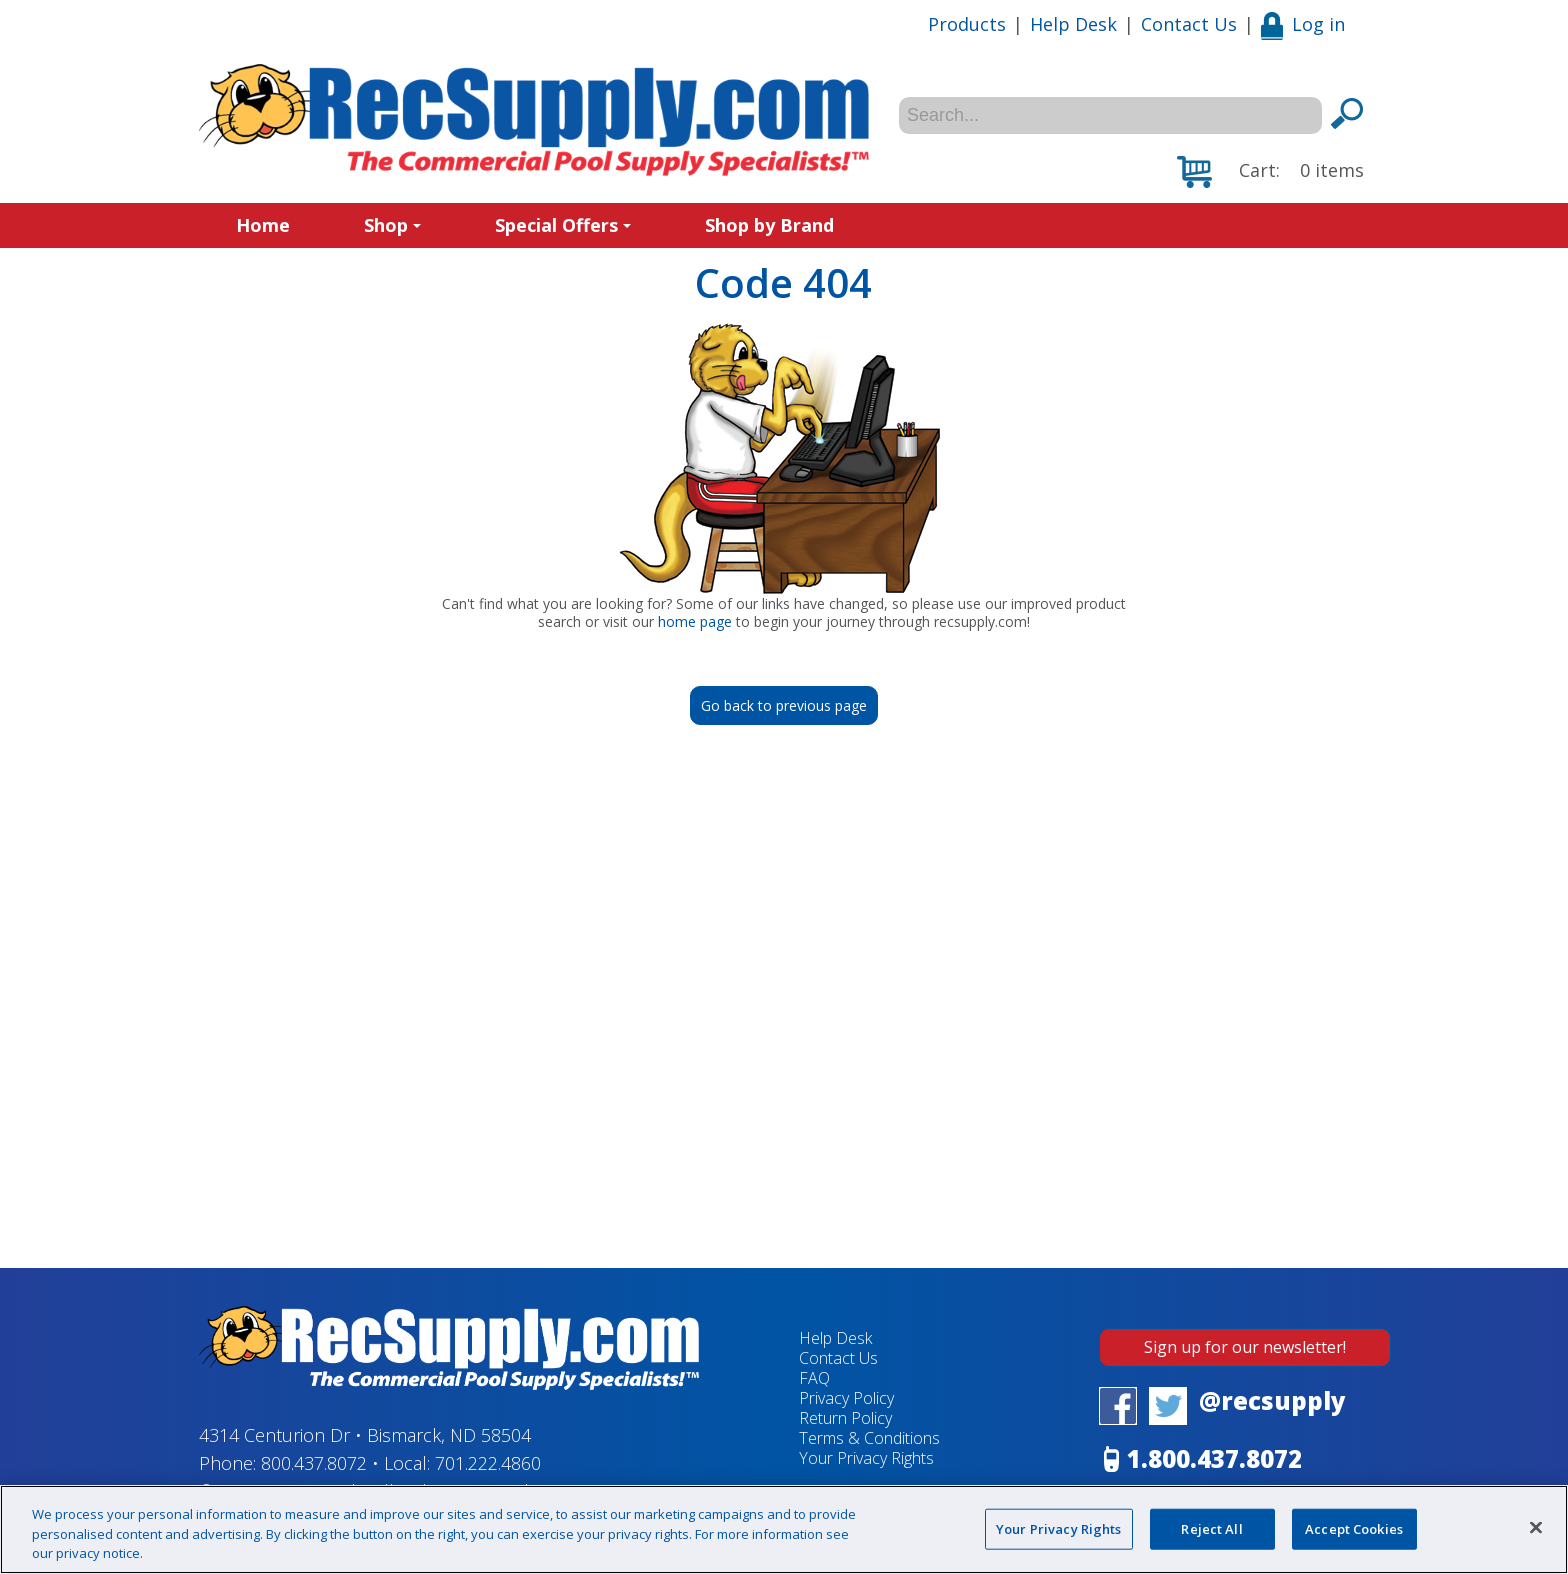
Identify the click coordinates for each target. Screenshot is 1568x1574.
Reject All (1211, 1528)
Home (263, 225)
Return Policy (845, 1418)
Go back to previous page (784, 705)
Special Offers (563, 225)
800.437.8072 (314, 1463)
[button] (1270, 172)
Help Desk (1073, 24)
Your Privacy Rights (866, 1458)
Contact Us (1189, 24)
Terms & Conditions (869, 1438)
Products (967, 24)
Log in (1303, 24)
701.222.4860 (488, 1463)
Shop (392, 225)
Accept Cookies (1354, 1528)
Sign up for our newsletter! (1245, 1347)
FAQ (814, 1378)
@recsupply (1272, 1400)
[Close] (1536, 1527)
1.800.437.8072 (1214, 1458)
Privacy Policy (846, 1398)
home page (695, 621)
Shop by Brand (769, 225)
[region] (784, 1529)
